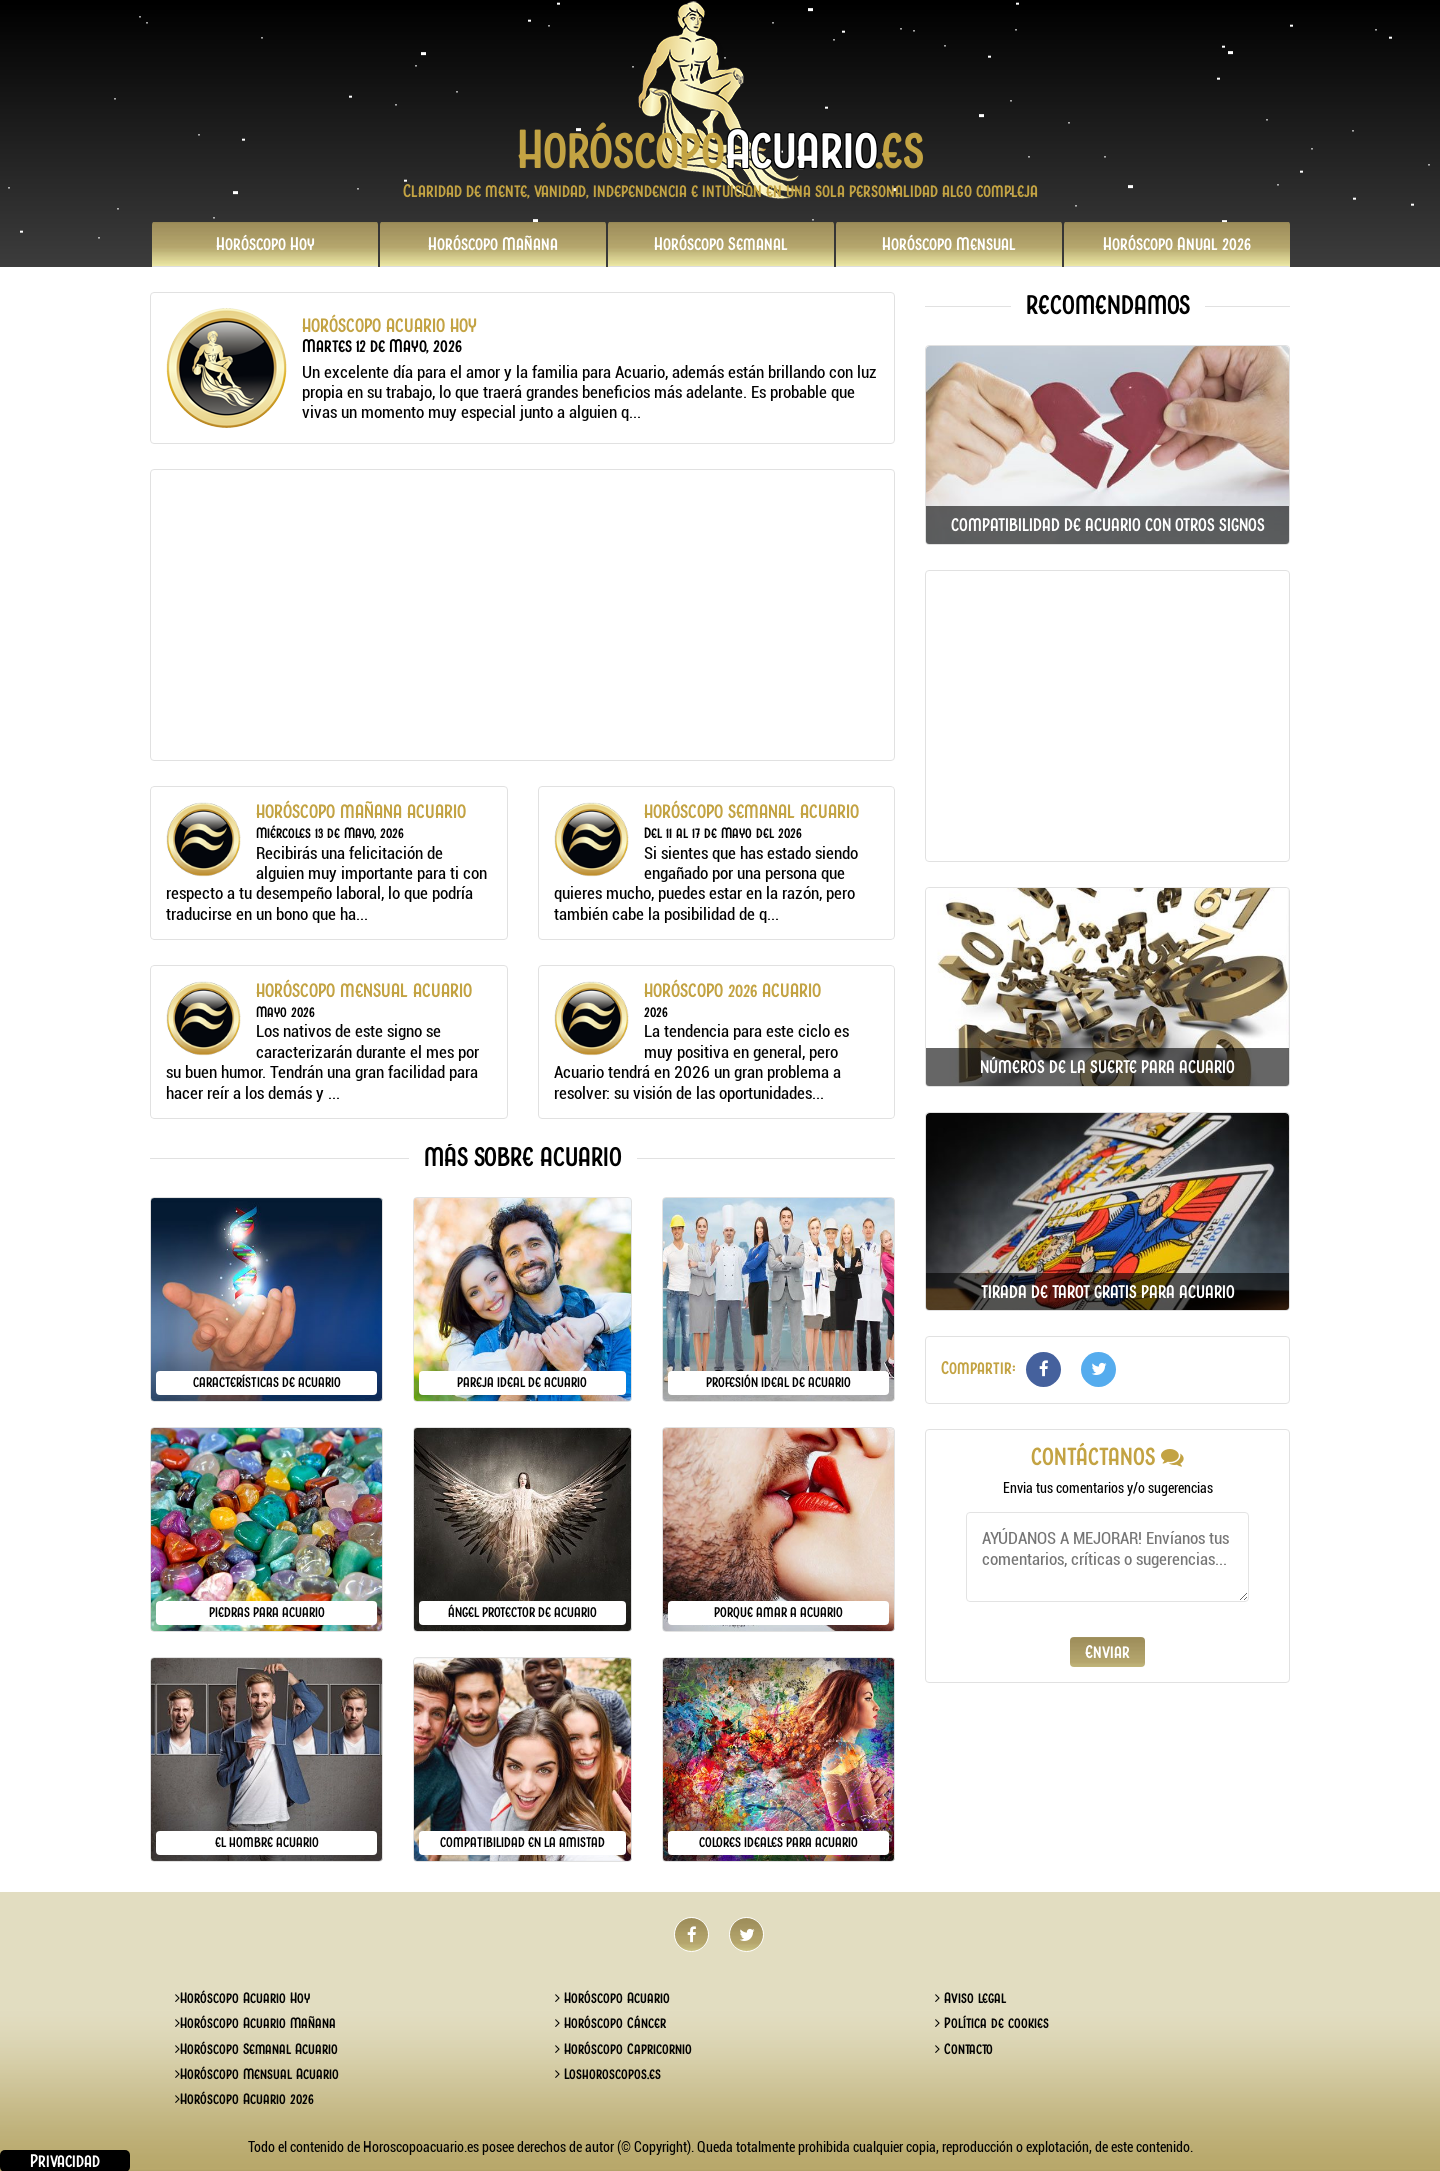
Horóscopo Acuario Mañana (255, 2023)
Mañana (493, 244)
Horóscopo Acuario (612, 1998)
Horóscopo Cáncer (610, 2023)
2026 (1177, 244)
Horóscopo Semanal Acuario (256, 2049)
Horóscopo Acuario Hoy (242, 1998)
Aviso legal (970, 1998)
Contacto (964, 2049)
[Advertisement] (522, 615)
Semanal (721, 244)
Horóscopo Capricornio (623, 2049)
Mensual (949, 244)
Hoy (265, 244)
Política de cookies (992, 2023)
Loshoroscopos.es (608, 2074)
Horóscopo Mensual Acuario (257, 2074)
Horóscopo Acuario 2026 (244, 2099)
